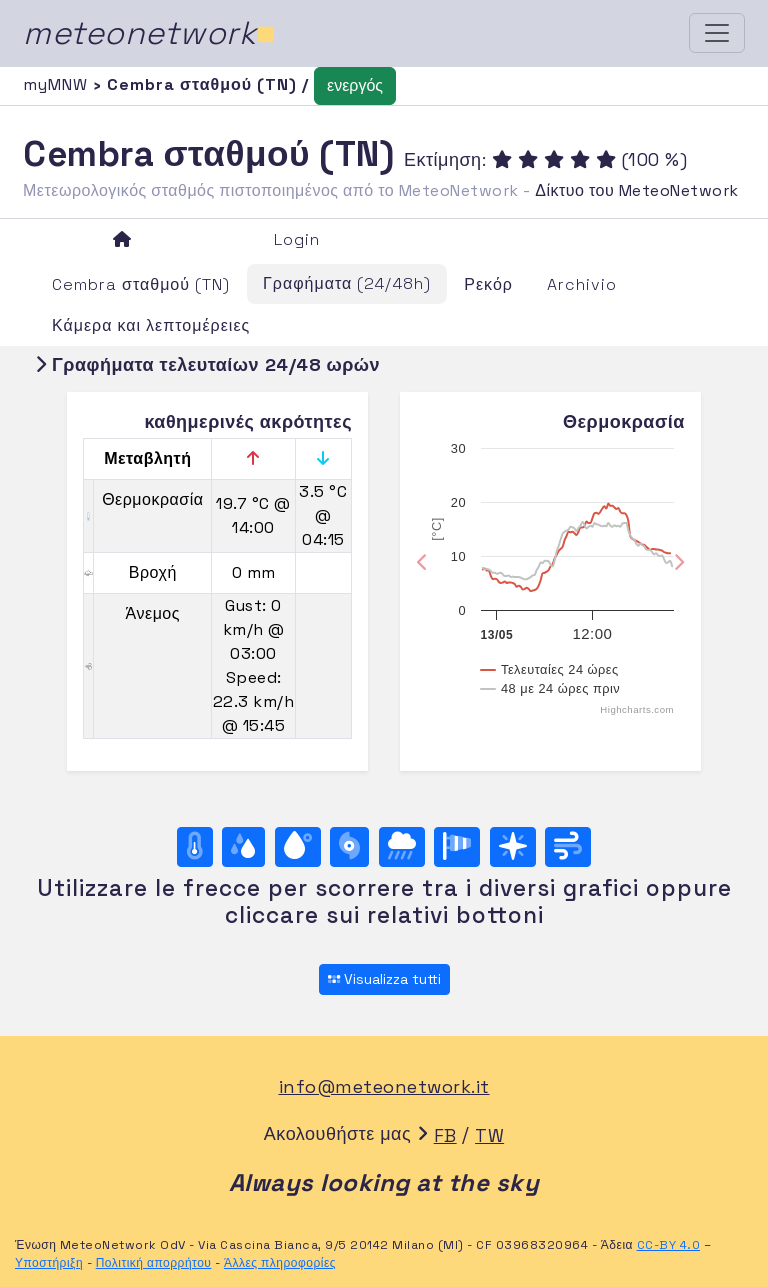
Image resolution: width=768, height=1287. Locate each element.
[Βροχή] (402, 847)
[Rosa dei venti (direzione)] (513, 847)
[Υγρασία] (243, 847)
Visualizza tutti (384, 979)
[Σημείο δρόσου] (298, 847)
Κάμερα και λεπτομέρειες (151, 325)
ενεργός (355, 85)
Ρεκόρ (488, 284)
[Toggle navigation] (717, 33)
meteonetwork (149, 33)
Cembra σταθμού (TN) (141, 284)
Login (297, 239)
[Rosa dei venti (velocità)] (457, 847)
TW (489, 1135)
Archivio (582, 284)
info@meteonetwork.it (384, 1086)
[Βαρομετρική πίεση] (349, 847)
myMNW (58, 84)
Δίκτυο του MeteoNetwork (636, 190)
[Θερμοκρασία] (195, 847)
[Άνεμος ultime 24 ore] (568, 847)
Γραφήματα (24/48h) (347, 283)
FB (445, 1135)
